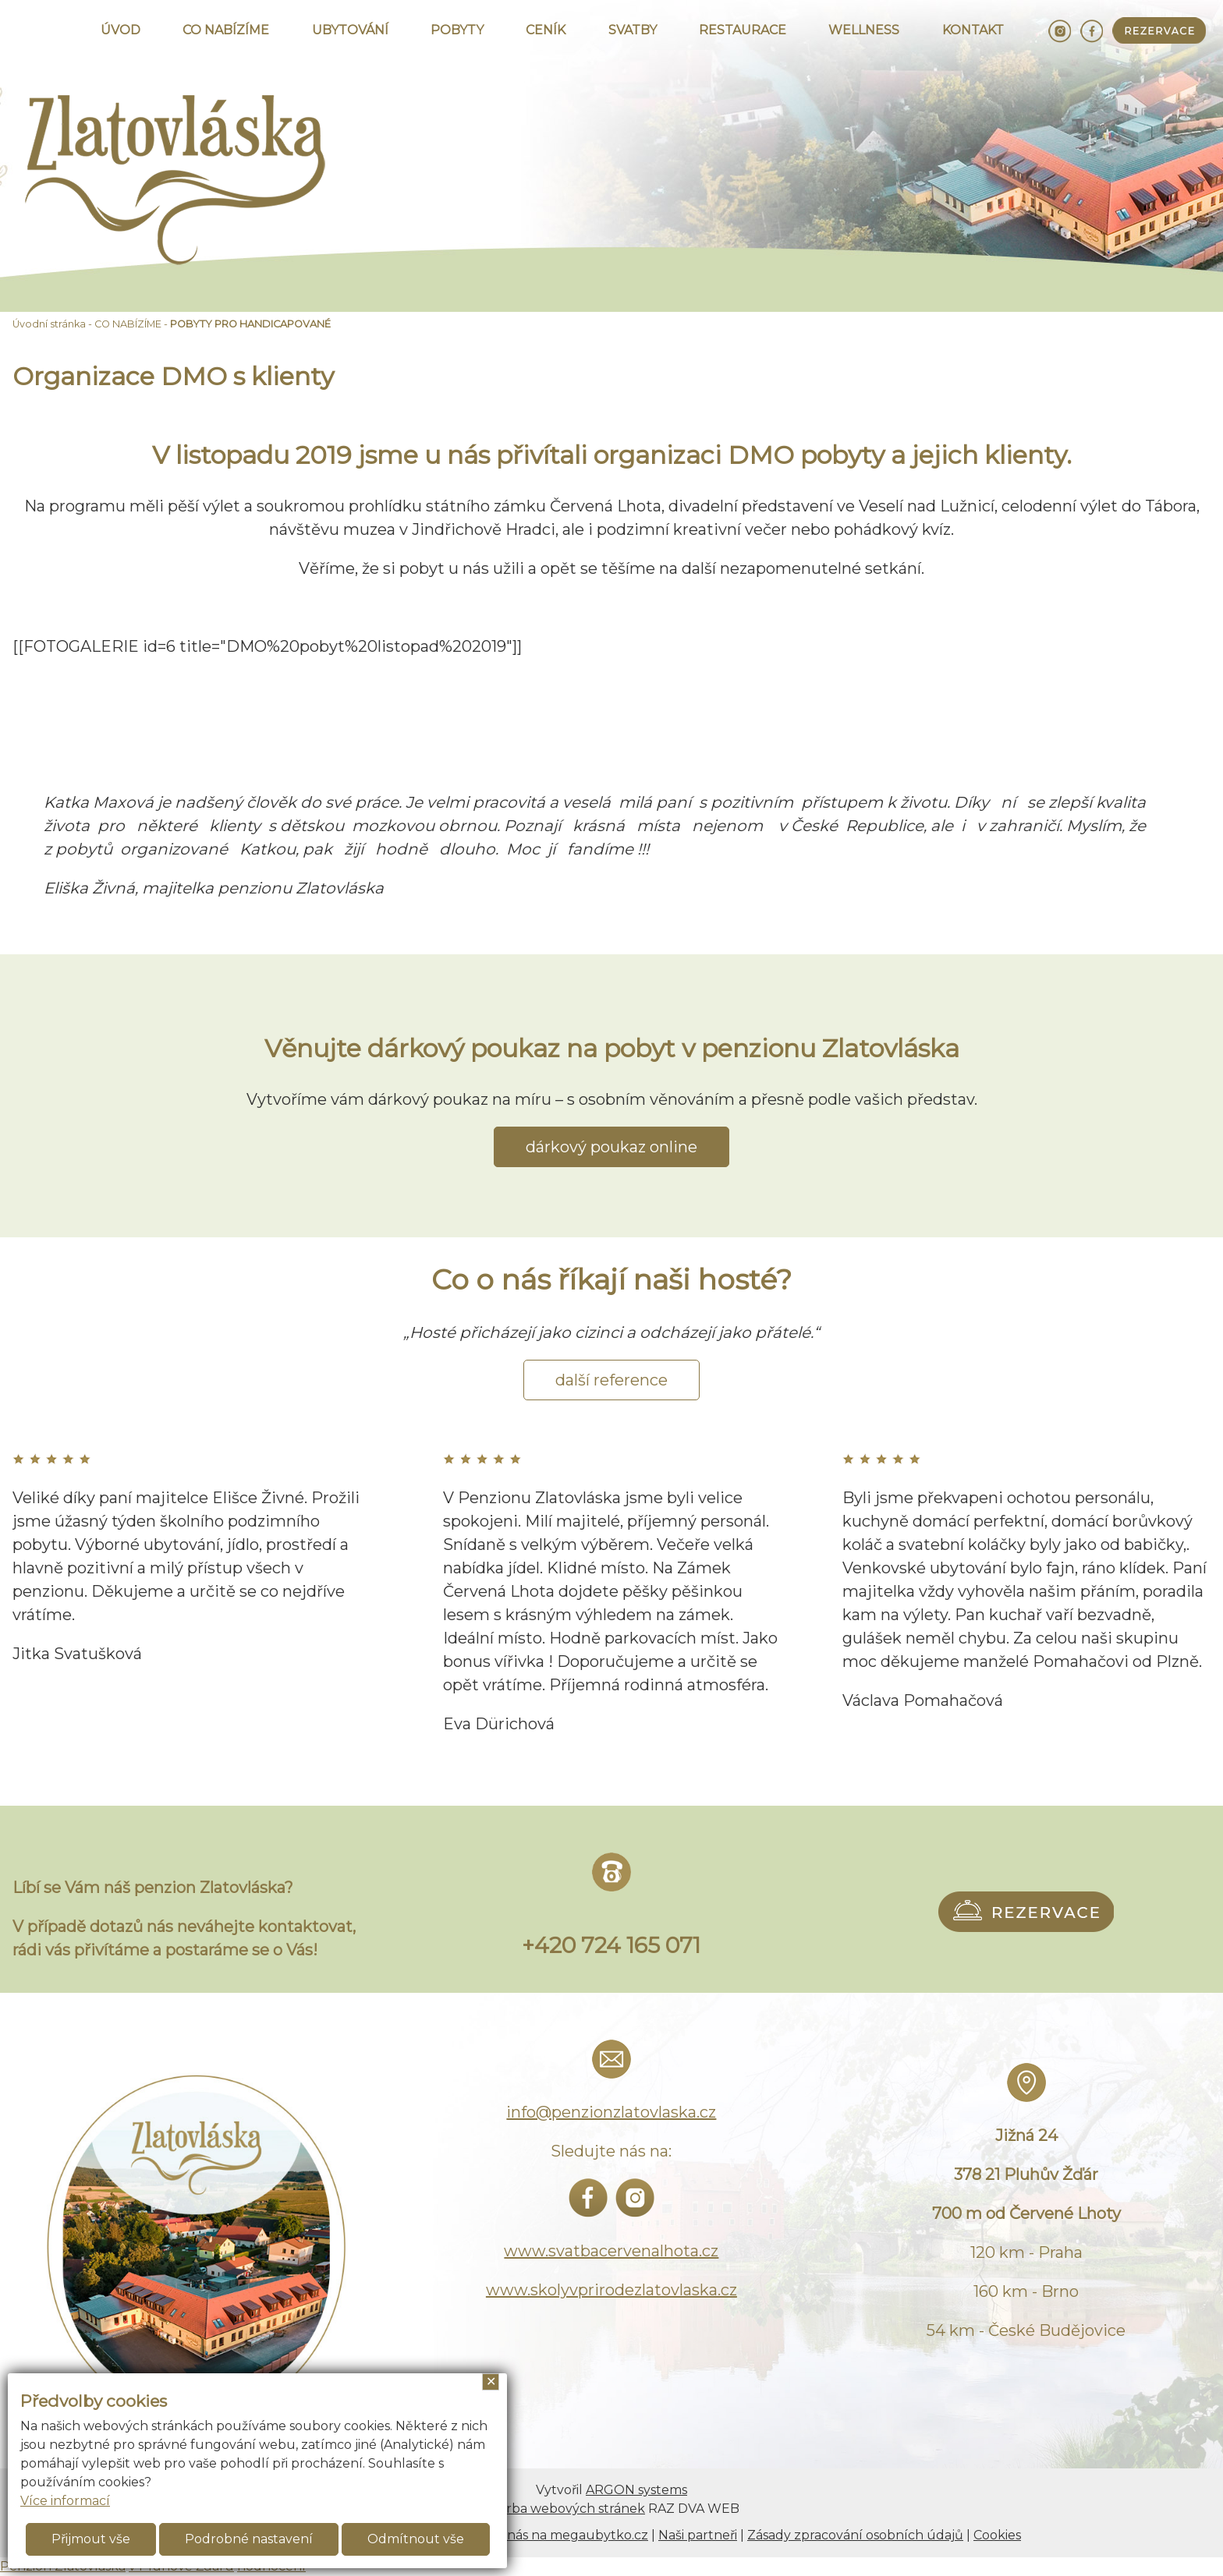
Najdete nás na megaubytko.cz (551, 2535)
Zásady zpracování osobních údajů (855, 2535)
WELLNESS (863, 30)
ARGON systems (636, 2489)
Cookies (997, 2535)
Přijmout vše (90, 2539)
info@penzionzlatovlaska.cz (611, 2112)
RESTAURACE (742, 30)
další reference (611, 1380)
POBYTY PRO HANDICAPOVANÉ (250, 324)
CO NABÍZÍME (226, 30)
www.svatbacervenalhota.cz (611, 2251)
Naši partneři (697, 2535)
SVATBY (632, 30)
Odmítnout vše (415, 2539)
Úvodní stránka (49, 324)
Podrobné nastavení (249, 2539)
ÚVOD (120, 30)
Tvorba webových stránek (564, 2508)
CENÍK (545, 30)
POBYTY (457, 30)
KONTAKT (973, 30)
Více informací (65, 2500)
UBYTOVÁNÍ (350, 30)
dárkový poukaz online (611, 1147)
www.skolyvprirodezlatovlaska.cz (611, 2290)
